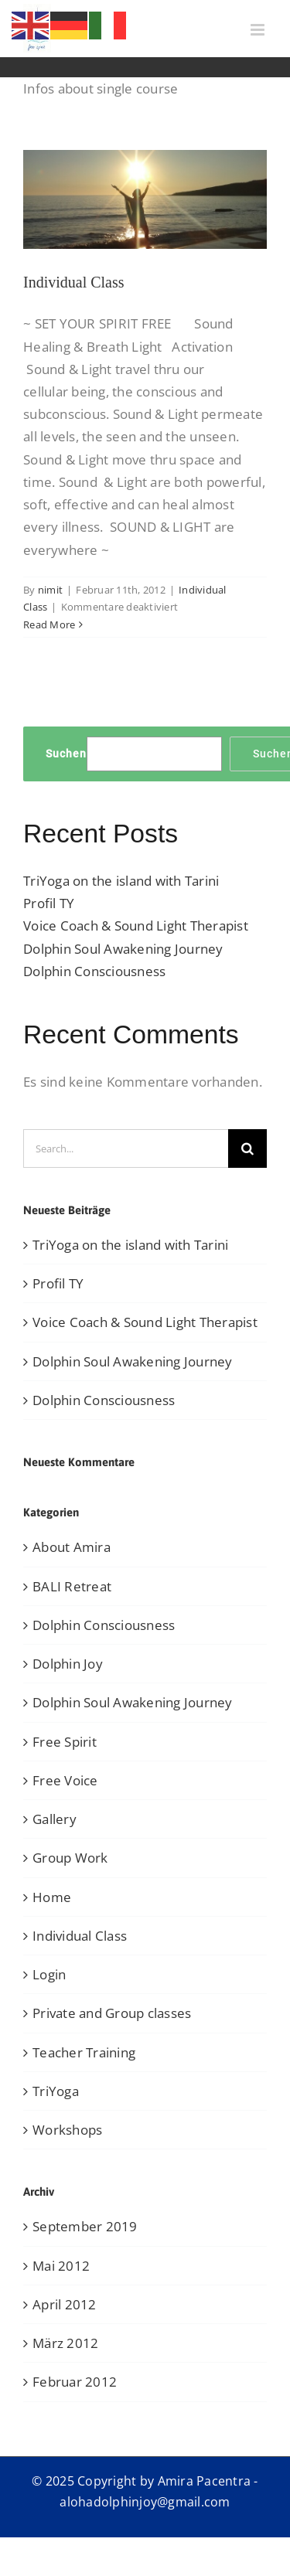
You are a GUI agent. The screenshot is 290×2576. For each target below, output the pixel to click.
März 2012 (65, 2343)
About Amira (71, 1547)
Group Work (70, 1857)
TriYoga (55, 2091)
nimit (50, 590)
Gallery (54, 1819)
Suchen (66, 753)
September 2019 (85, 2226)
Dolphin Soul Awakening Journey (123, 949)
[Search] (247, 1148)
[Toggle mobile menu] (259, 30)
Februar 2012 (74, 2382)
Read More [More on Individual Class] (49, 624)
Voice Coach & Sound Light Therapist (135, 925)
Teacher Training (83, 2052)
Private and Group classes (111, 2013)
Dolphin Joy (67, 1664)
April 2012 (64, 2304)
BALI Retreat (71, 1586)
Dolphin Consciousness (94, 971)
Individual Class (74, 282)
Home (51, 1897)
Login (49, 1974)
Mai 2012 (61, 2266)
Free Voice (65, 1780)
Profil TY (48, 903)
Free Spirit (64, 1742)
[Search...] (125, 1148)
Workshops (67, 2130)
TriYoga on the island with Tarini (121, 881)
